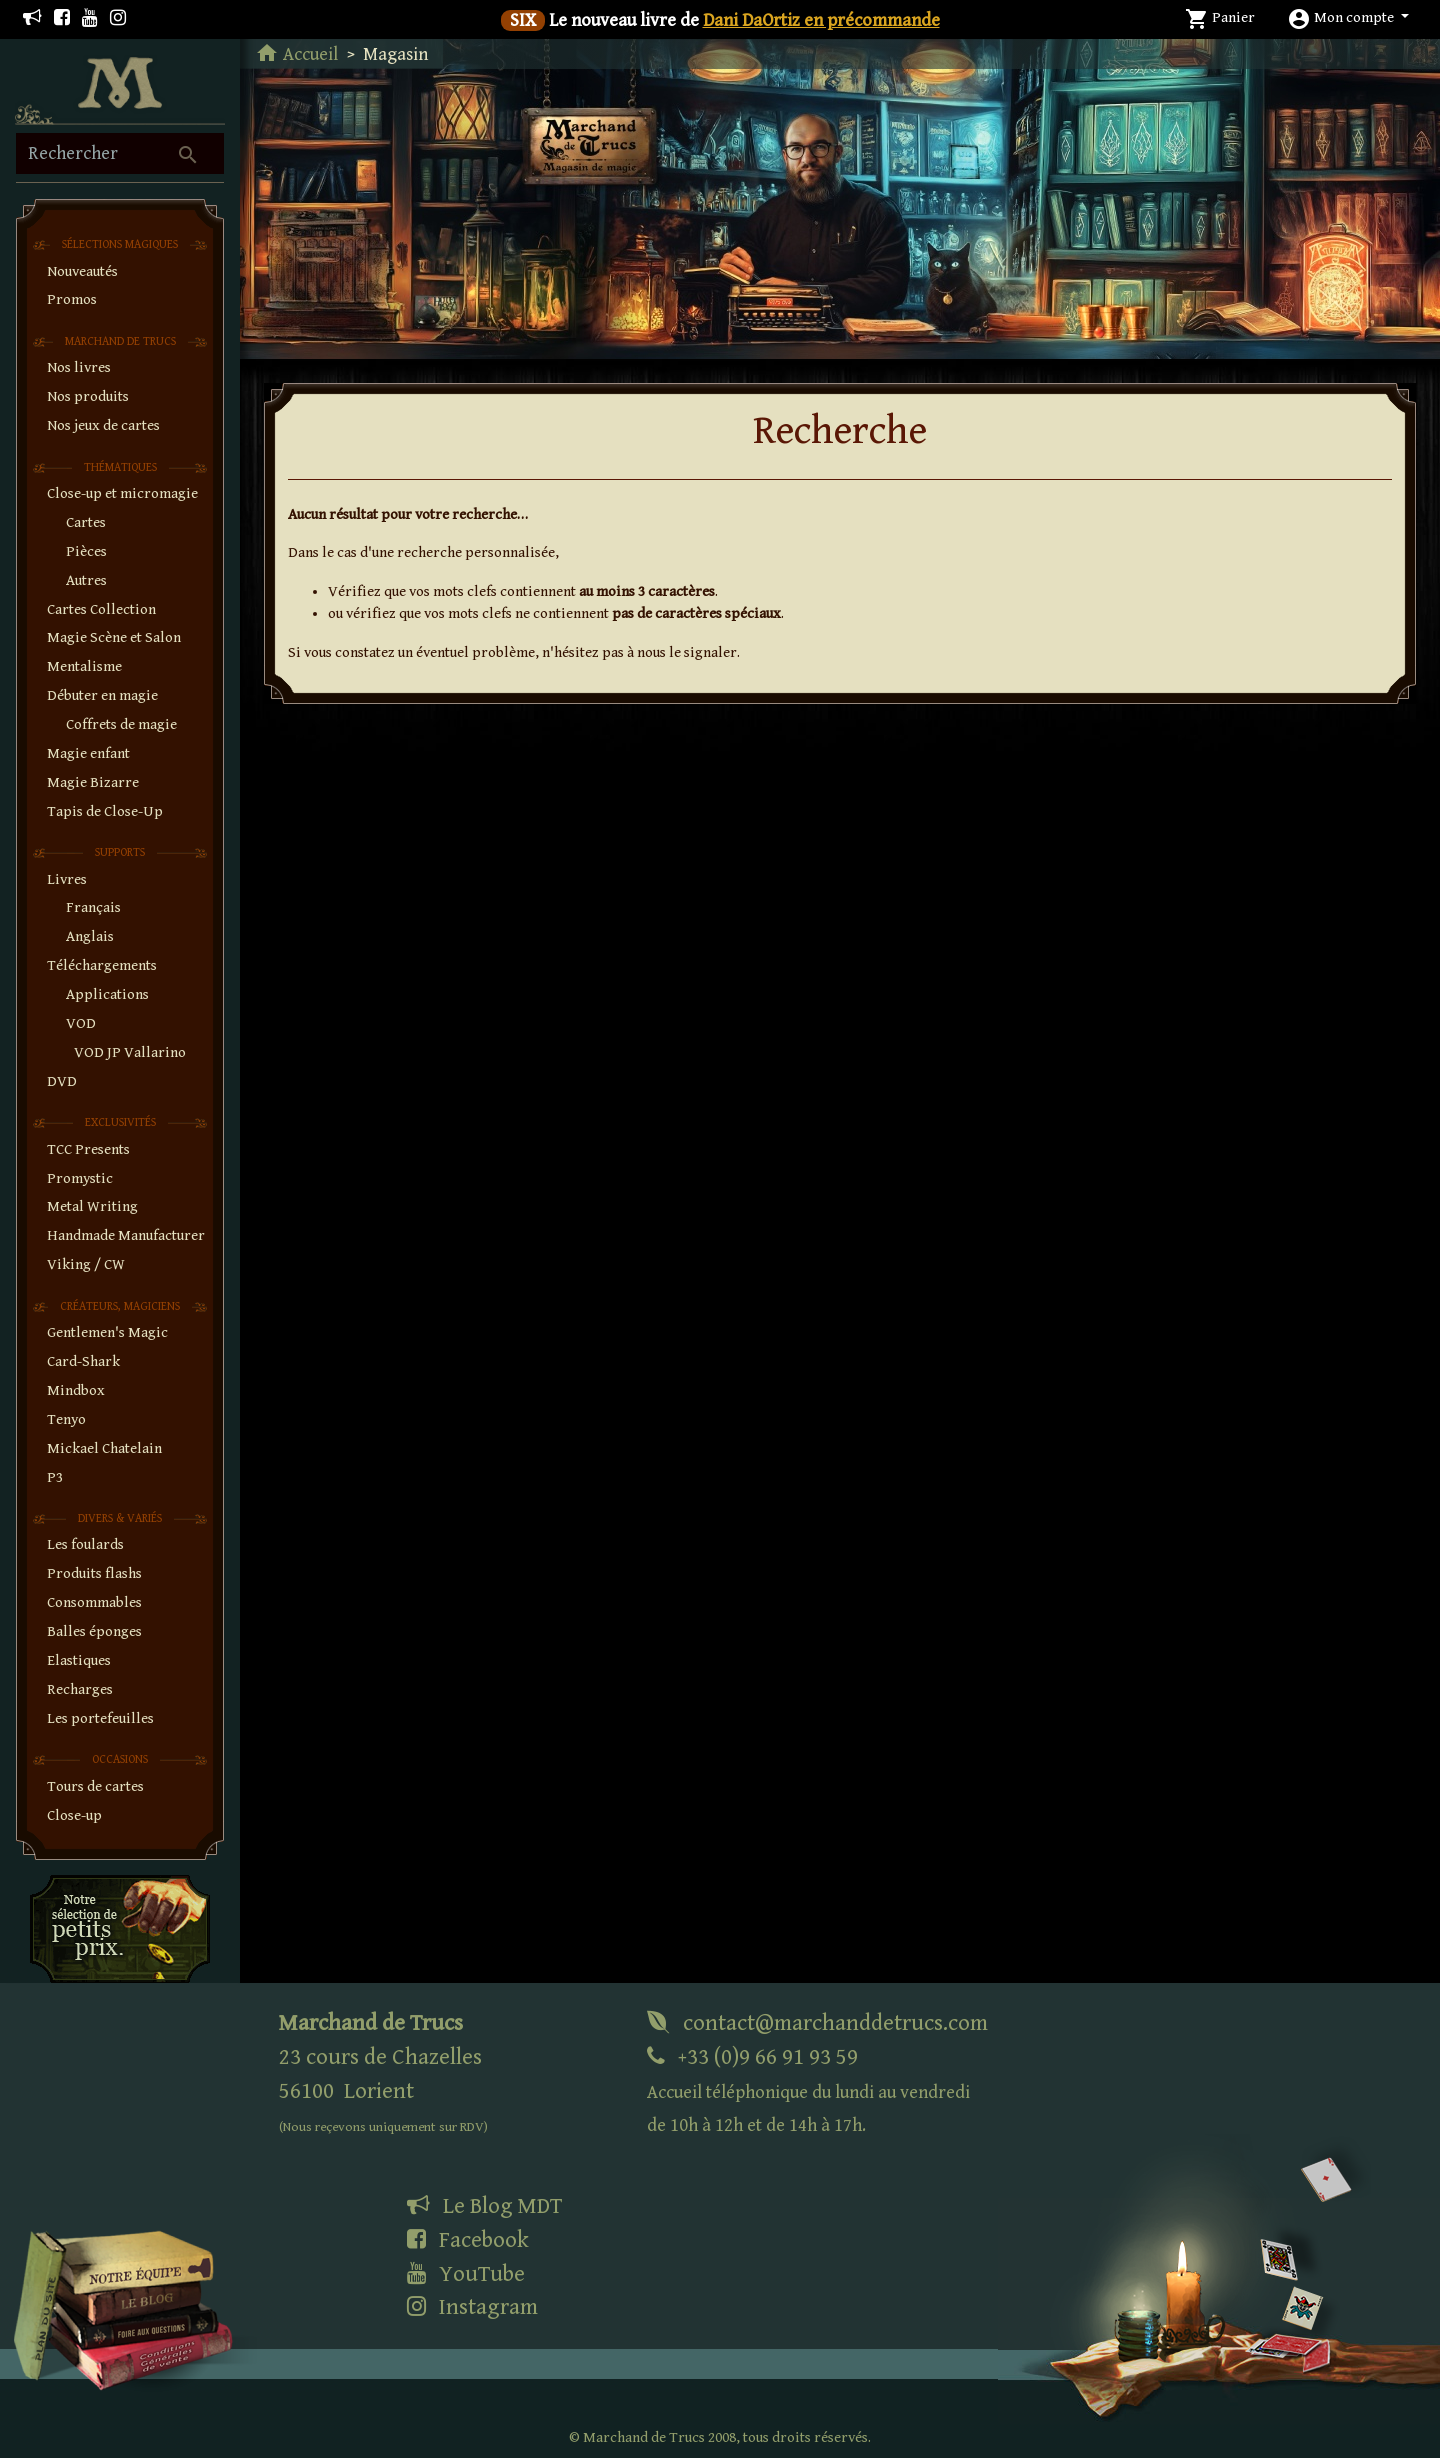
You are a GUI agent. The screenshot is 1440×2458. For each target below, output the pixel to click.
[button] (1348, 17)
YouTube (466, 2274)
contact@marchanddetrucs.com (817, 2023)
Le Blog (484, 2206)
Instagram (472, 2307)
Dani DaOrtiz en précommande (821, 20)
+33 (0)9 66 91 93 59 (808, 2090)
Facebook (468, 2240)
